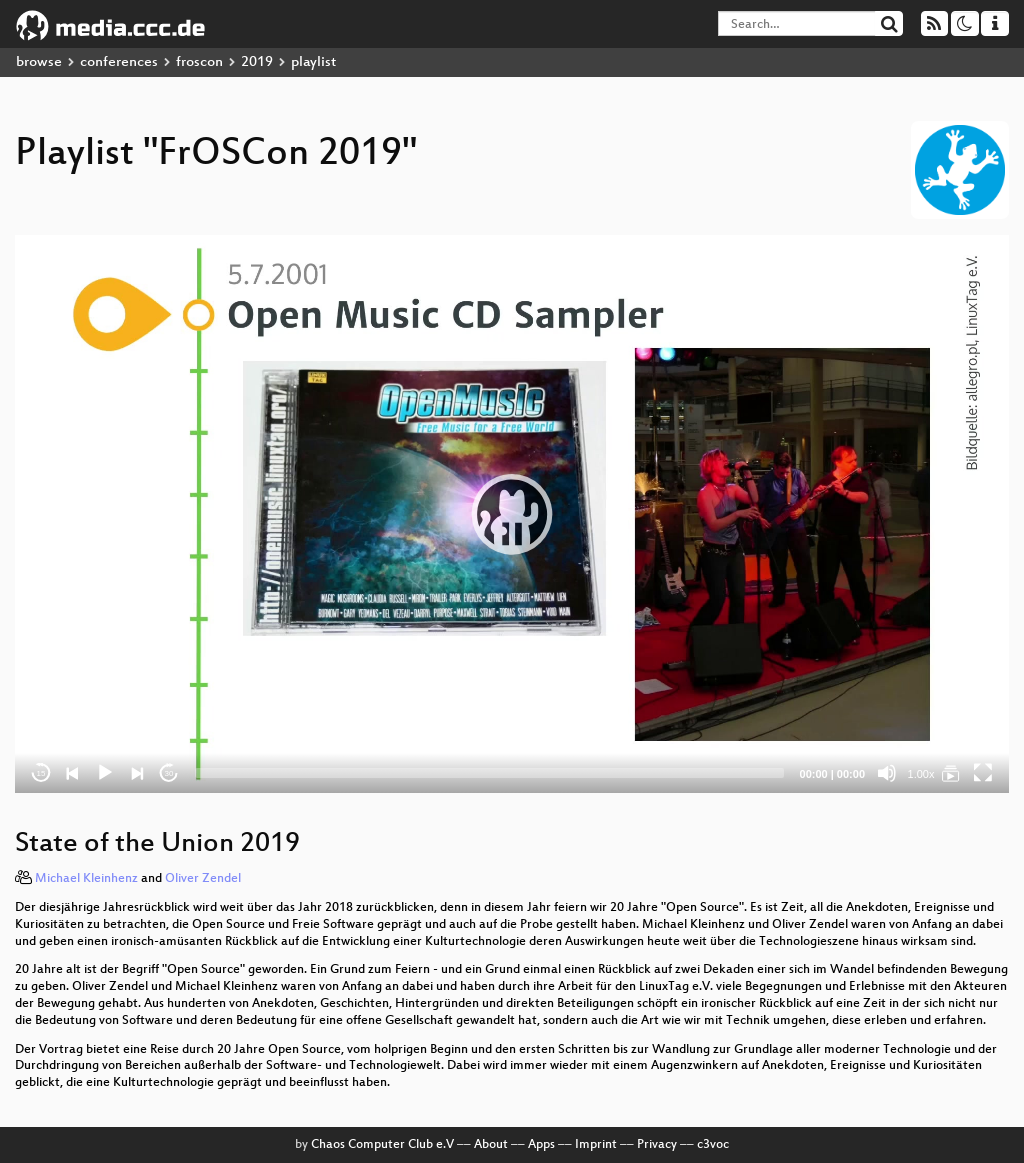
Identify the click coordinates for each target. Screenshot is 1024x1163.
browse (39, 62)
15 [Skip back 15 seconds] (41, 773)
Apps (541, 1145)
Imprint (596, 1145)
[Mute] (887, 773)
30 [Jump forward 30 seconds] (169, 773)
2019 (257, 62)
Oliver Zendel (203, 879)
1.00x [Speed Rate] (921, 774)
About (491, 1145)
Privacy (657, 1145)
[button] (512, 514)
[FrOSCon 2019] (951, 773)
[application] (512, 514)
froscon (199, 62)
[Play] (105, 773)
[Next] (137, 773)
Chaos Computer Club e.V (382, 1145)
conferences (119, 62)
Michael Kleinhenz (86, 879)
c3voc (713, 1145)
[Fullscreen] (983, 773)
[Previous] (73, 773)
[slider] (489, 773)
